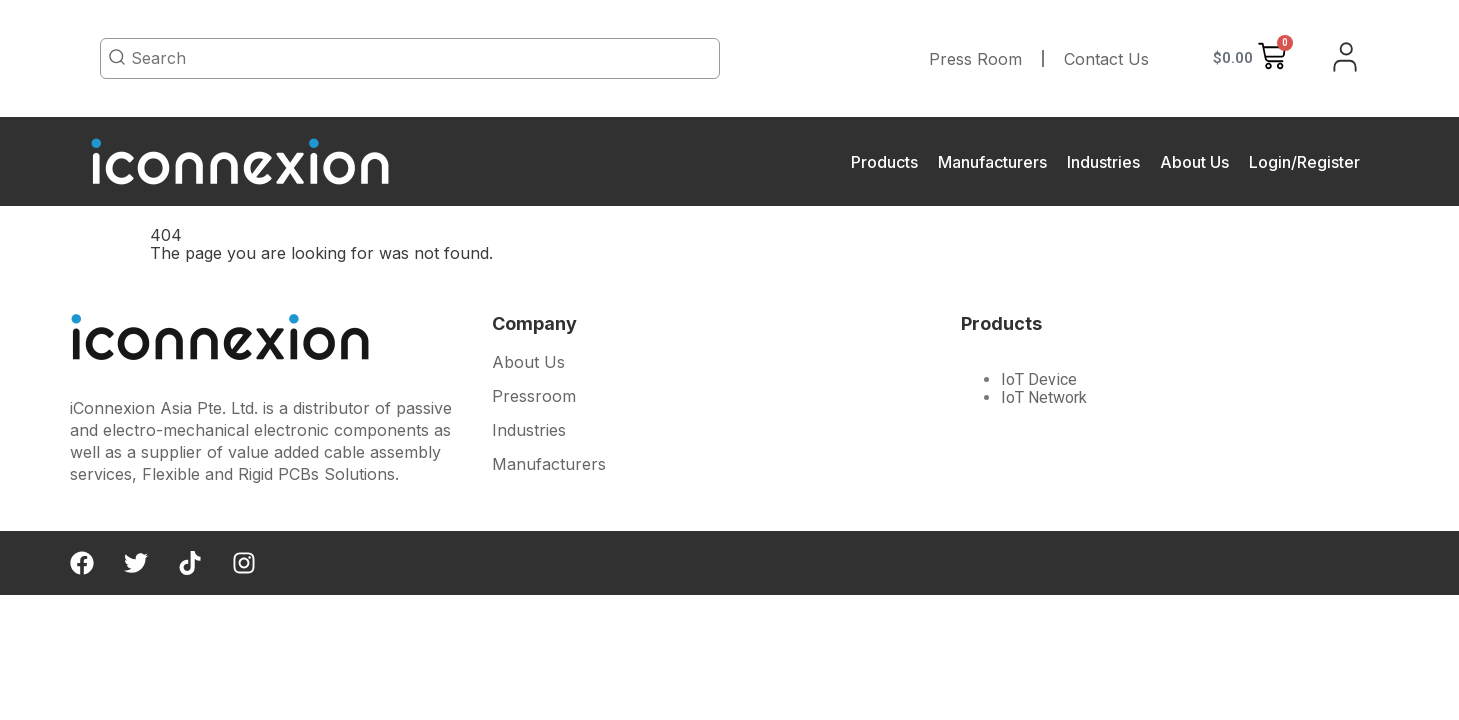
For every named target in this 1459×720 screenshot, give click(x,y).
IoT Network (1044, 397)
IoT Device (1039, 379)
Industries (1103, 162)
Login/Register (1304, 162)
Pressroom (534, 396)
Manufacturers (992, 162)
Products (884, 162)
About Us (1194, 162)
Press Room (975, 59)
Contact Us (1106, 59)
